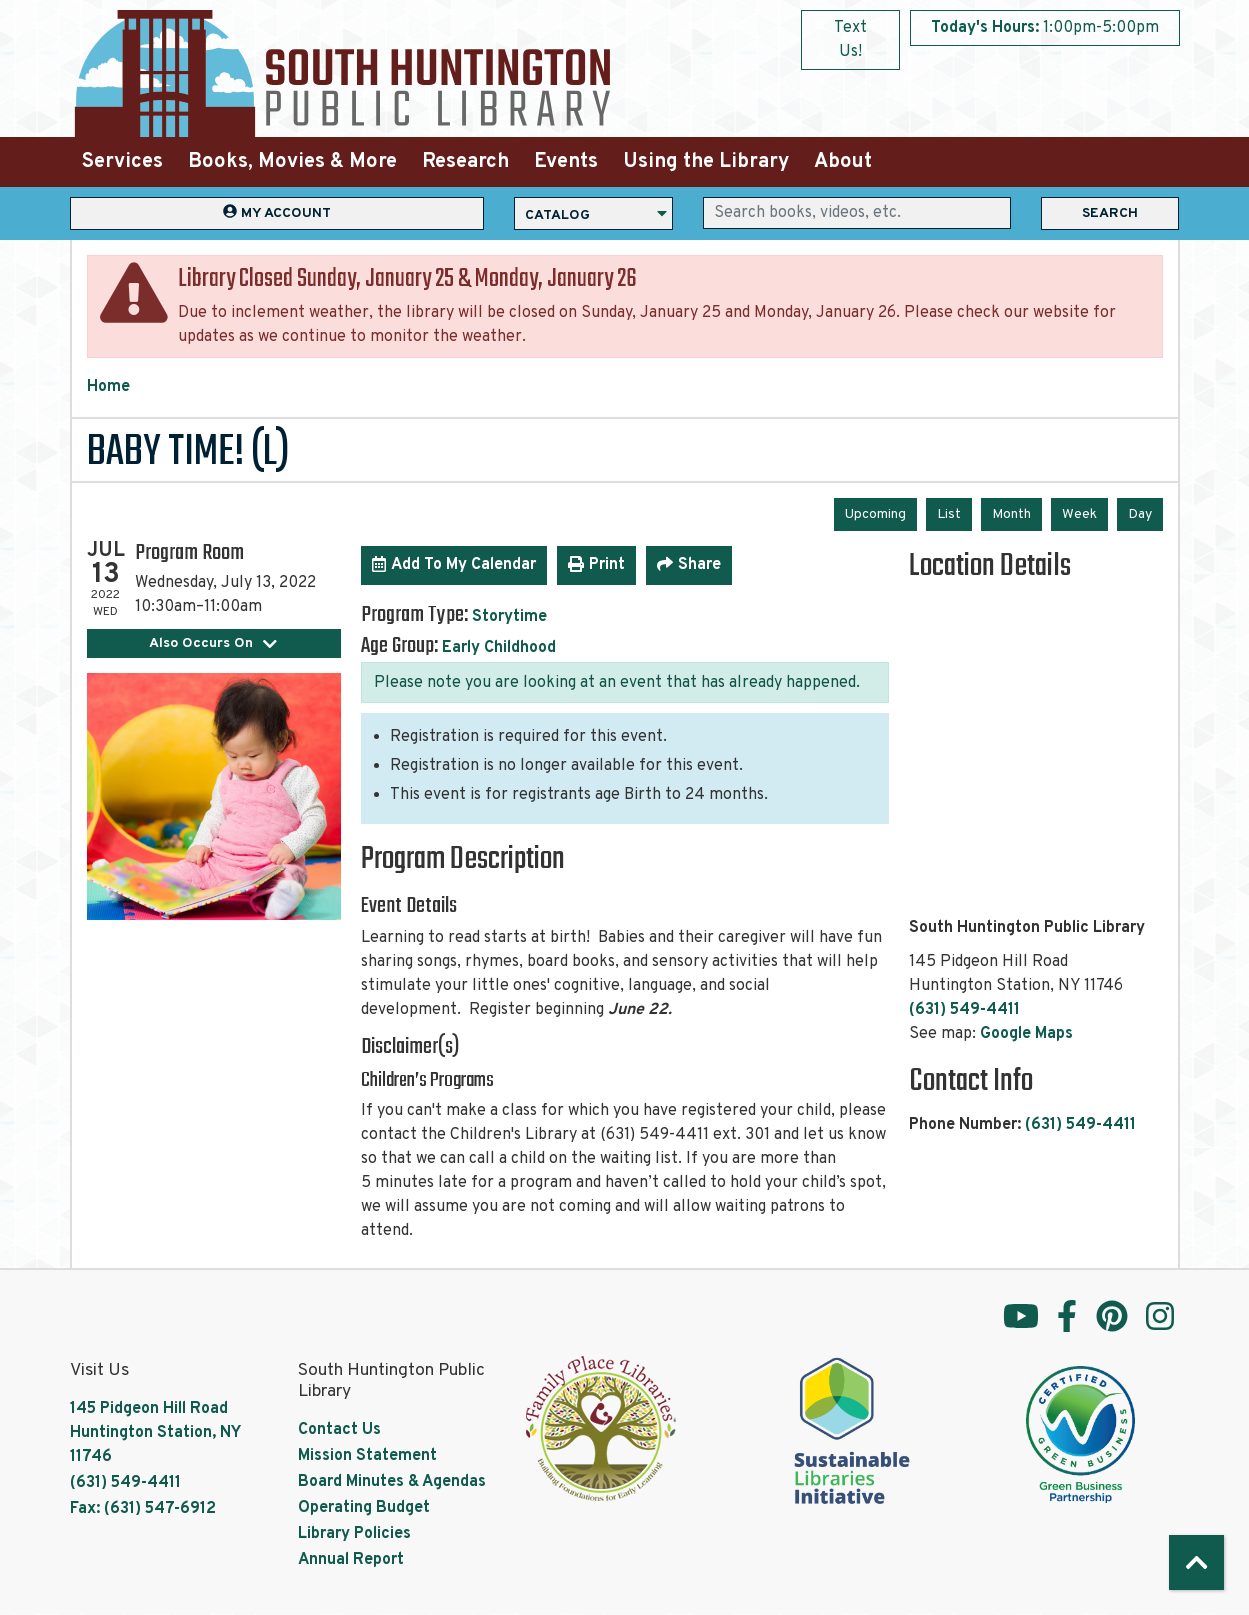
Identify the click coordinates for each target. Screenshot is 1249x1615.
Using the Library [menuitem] (706, 162)
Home (108, 387)
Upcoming (875, 514)
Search (1110, 213)
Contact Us (339, 1430)
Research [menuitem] (465, 162)
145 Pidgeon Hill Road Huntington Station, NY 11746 (155, 1433)
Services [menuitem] (122, 162)
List (949, 514)
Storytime (509, 617)
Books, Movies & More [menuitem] (292, 162)
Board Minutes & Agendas (392, 1482)
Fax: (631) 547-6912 (143, 1509)
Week (1079, 514)
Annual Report (351, 1560)
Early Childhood (499, 648)
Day (1140, 514)
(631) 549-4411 (964, 1010)
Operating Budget (364, 1508)
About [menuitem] (843, 162)
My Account (277, 212)
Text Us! (850, 40)
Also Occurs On (213, 643)
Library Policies (354, 1534)
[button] (1045, 28)
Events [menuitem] (566, 162)
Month (1011, 514)
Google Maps (1026, 1034)
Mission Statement (367, 1456)
